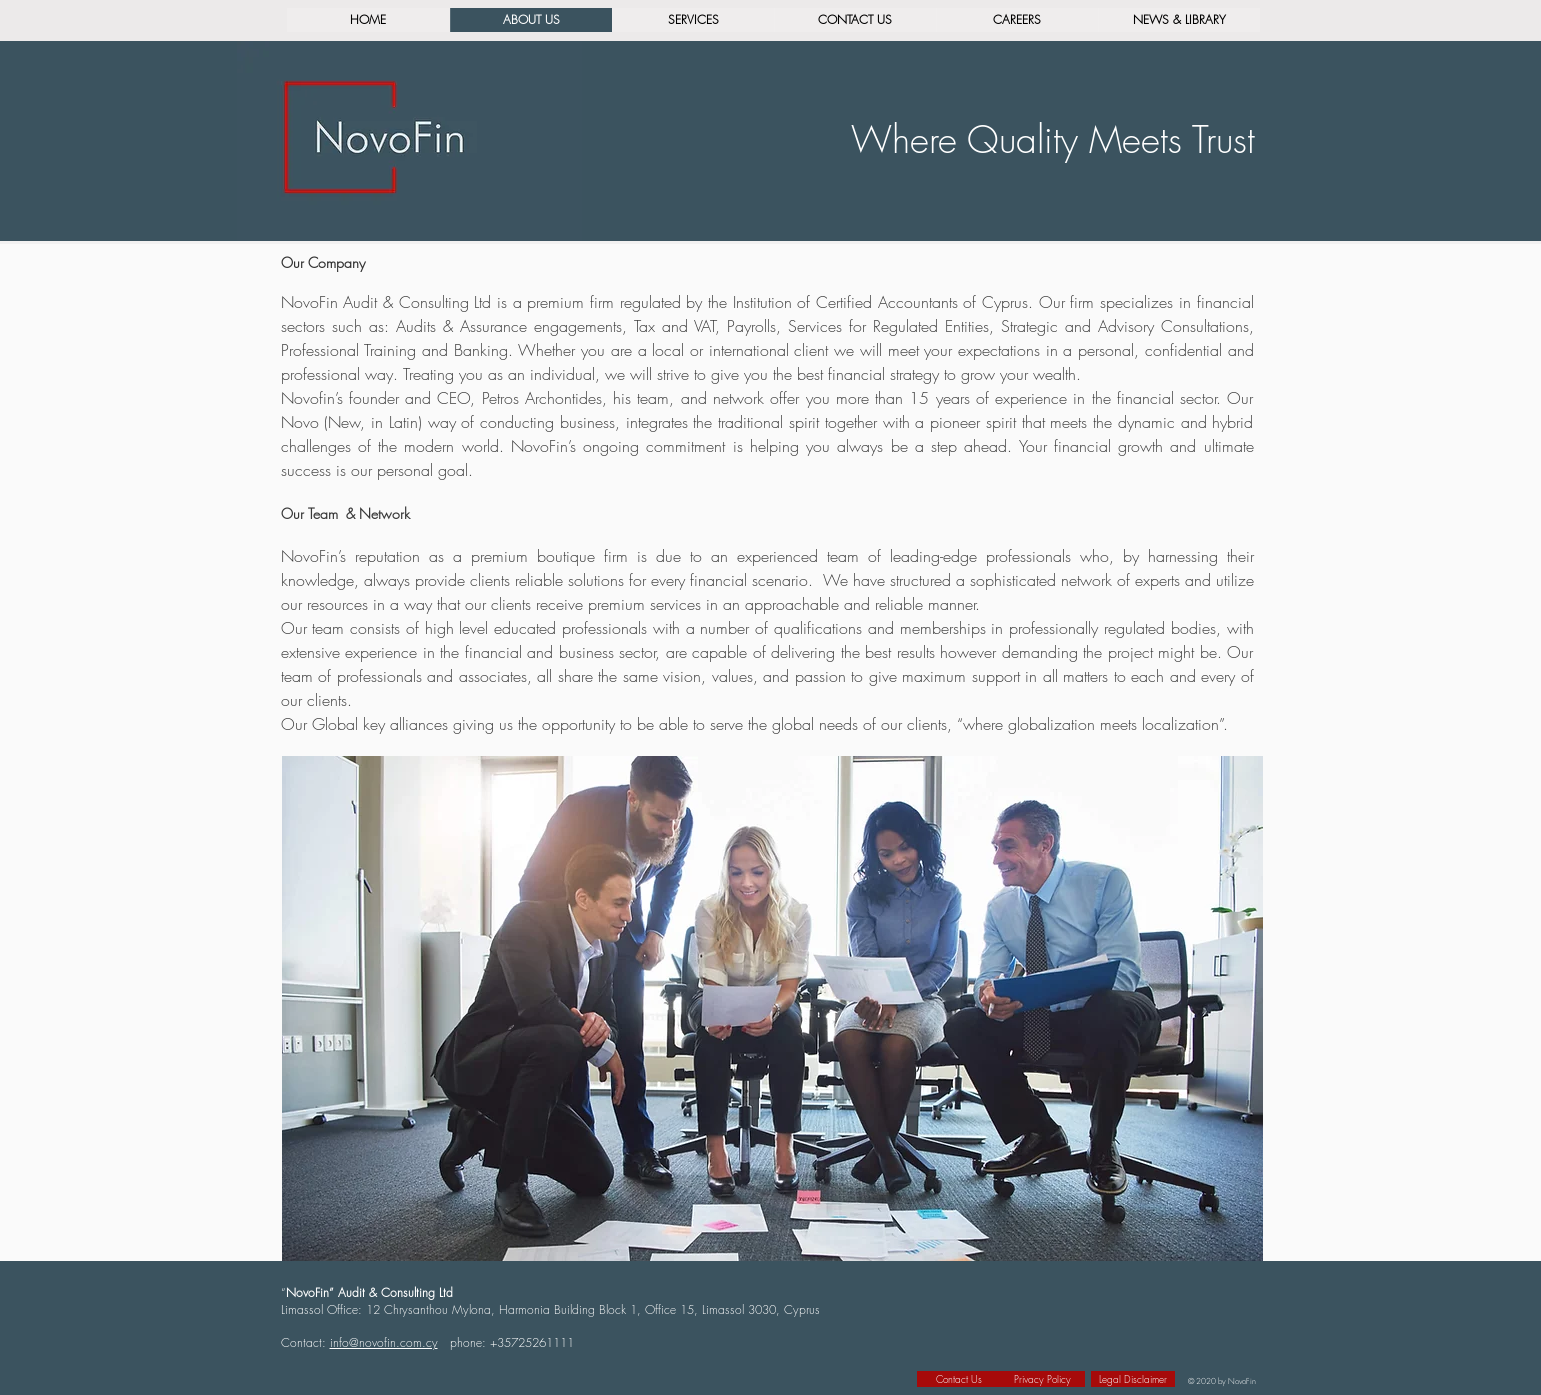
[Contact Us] (959, 1379)
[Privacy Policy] (1043, 1379)
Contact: (305, 1342)
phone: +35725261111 (512, 1342)
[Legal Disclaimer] (1133, 1379)
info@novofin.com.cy (384, 1342)
